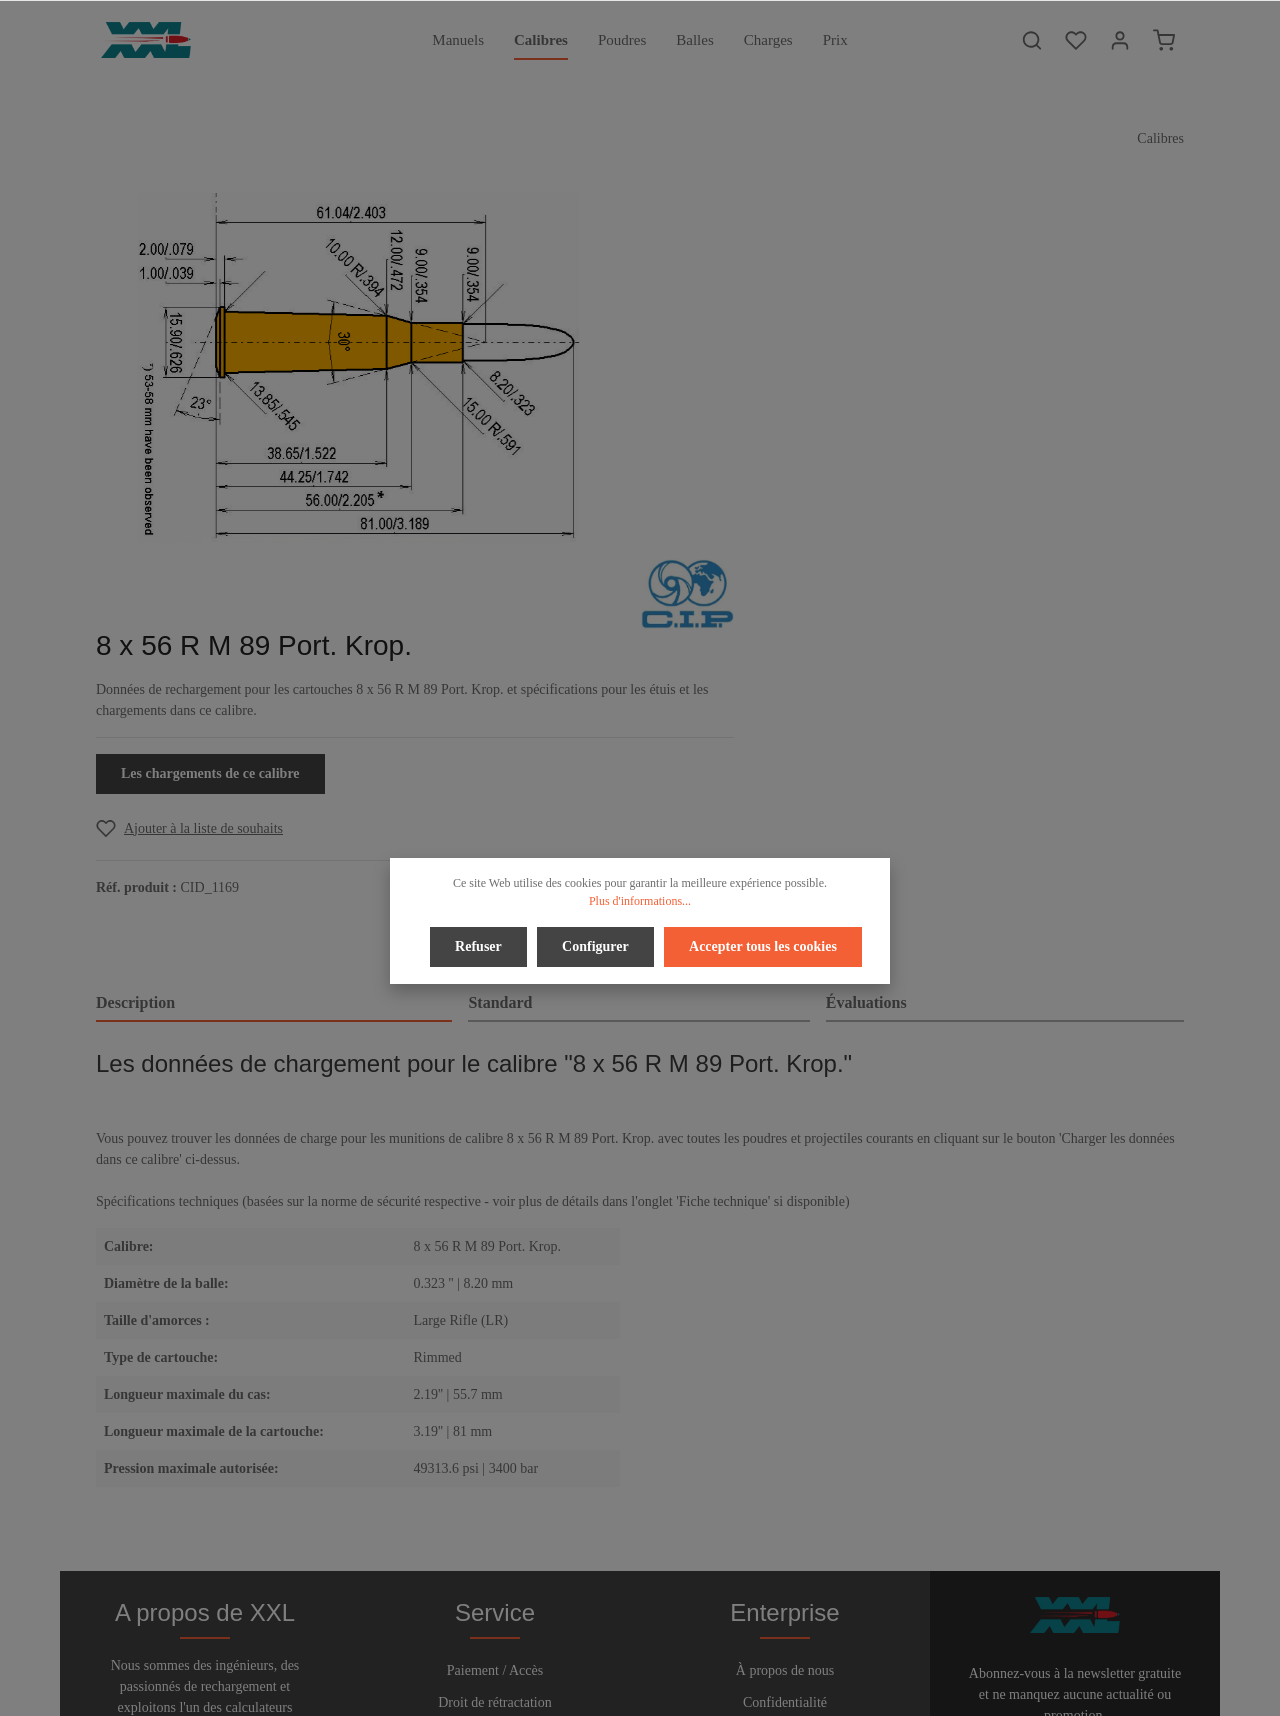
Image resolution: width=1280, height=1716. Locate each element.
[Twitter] (625, 1644)
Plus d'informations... (640, 901)
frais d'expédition (964, 1689)
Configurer (595, 945)
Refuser (480, 945)
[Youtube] (659, 1644)
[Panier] (1164, 40)
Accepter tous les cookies (761, 945)
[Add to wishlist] (753, 462)
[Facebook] (592, 1644)
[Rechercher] (1032, 40)
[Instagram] (690, 1644)
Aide (494, 1431)
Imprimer (785, 1463)
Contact (495, 1463)
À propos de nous (785, 1367)
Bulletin (494, 1495)
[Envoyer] (1165, 1459)
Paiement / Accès (495, 1367)
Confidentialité (785, 1399)
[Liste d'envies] (1076, 40)
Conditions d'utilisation (785, 1431)
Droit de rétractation (495, 1399)
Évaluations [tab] (866, 639)
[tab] (274, 641)
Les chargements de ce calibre (774, 407)
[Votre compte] (1120, 40)
